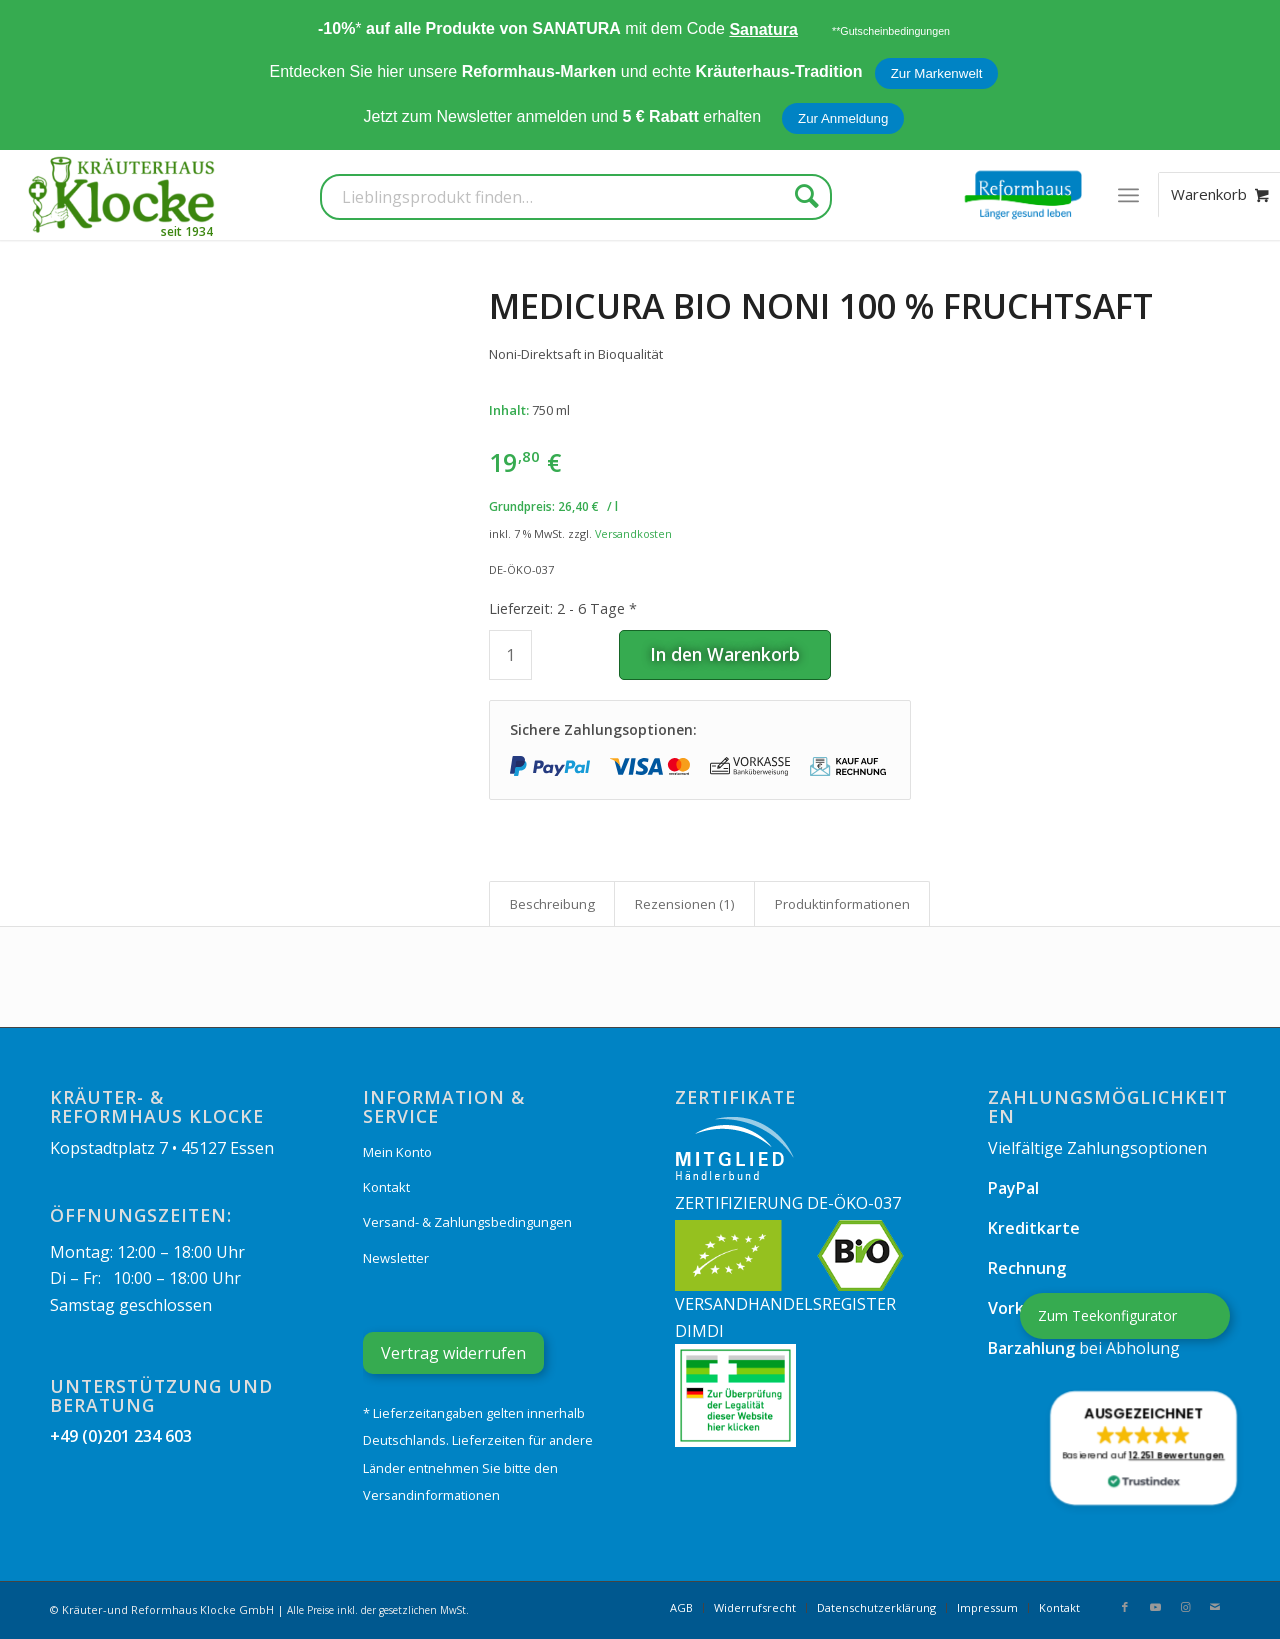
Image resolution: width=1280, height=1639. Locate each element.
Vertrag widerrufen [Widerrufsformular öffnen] (453, 1353)
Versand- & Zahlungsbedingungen (467, 1222)
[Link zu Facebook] (1125, 1607)
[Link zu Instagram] (1185, 1607)
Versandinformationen (431, 1495)
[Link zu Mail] (1215, 1607)
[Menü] (1128, 195)
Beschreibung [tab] (552, 904)
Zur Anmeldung (843, 118)
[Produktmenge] (510, 655)
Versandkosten (633, 533)
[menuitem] (1128, 195)
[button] (1143, 1448)
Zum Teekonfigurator (1107, 1315)
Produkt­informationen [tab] (842, 904)
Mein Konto (397, 1152)
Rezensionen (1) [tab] (685, 904)
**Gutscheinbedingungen (891, 31)
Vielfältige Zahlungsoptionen (1097, 1148)
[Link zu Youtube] (1155, 1607)
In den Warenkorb (725, 654)
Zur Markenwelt (937, 73)
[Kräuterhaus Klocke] (124, 195)
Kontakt (386, 1187)
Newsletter (396, 1258)
